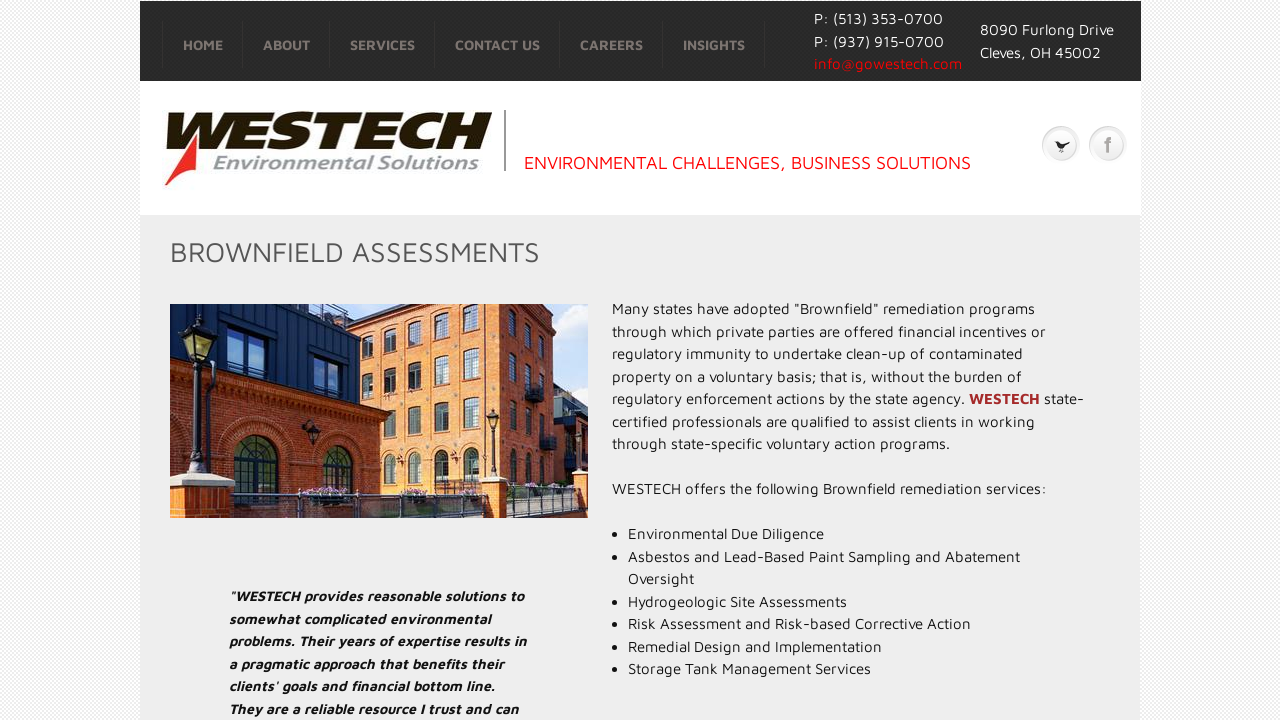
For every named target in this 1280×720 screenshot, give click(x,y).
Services (382, 44)
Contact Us (497, 44)
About (286, 44)
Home (203, 44)
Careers (611, 44)
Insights (714, 44)
